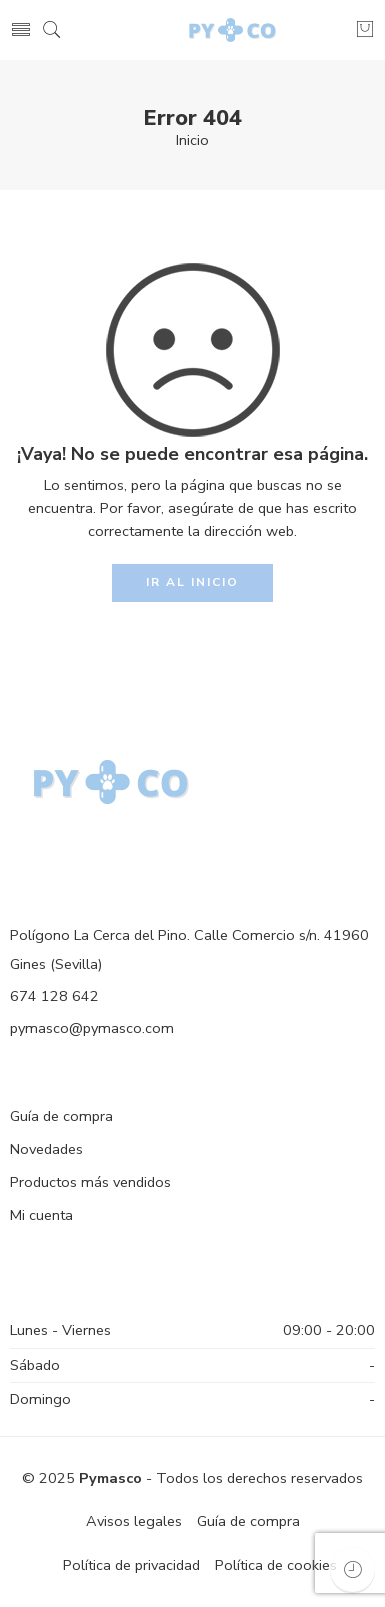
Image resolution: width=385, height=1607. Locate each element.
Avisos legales (134, 1521)
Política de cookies (276, 1565)
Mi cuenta (41, 1215)
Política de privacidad (131, 1565)
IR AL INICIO (192, 582)
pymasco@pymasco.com (92, 1028)
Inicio (192, 140)
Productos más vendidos (90, 1182)
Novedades (46, 1149)
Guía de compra (61, 1116)
